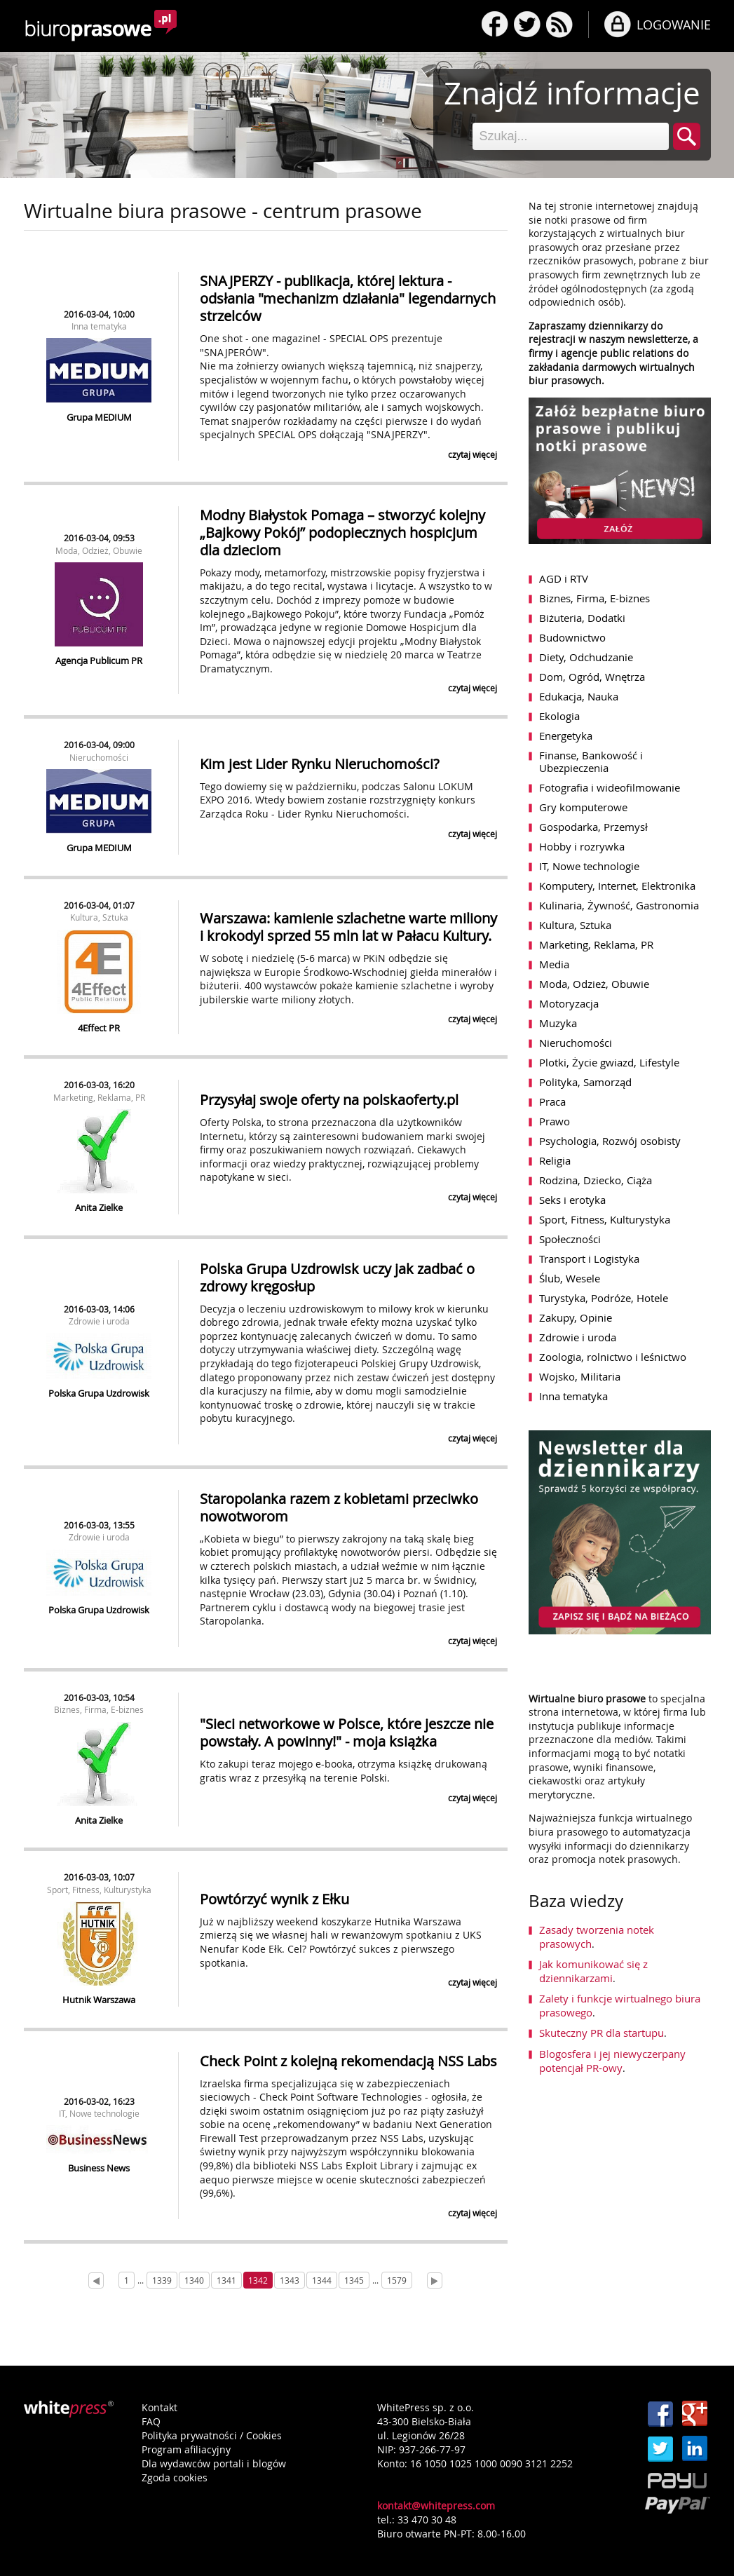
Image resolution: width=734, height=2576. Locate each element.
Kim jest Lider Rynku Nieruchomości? (320, 763)
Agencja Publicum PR (98, 660)
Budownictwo (572, 637)
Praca (552, 1101)
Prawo (554, 1121)
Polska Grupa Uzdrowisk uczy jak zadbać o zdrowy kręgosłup (337, 1277)
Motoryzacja (569, 1003)
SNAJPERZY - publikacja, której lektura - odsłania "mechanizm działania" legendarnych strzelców (348, 298)
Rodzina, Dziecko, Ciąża (595, 1180)
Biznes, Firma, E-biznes (99, 1709)
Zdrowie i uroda (99, 1321)
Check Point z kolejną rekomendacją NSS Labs (348, 2061)
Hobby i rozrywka (582, 846)
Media (554, 964)
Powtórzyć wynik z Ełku (274, 1899)
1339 (162, 2280)
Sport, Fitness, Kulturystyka (99, 1889)
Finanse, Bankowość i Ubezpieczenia (591, 761)
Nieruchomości (98, 757)
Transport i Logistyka (589, 1259)
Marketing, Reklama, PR (99, 1097)
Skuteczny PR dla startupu (601, 2033)
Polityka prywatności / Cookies (212, 2435)
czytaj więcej (472, 454)
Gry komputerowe (583, 807)
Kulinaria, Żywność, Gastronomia (619, 905)
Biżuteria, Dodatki (582, 618)
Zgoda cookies (175, 2477)
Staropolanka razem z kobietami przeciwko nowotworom (339, 1507)
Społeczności (570, 1239)
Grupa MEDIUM (99, 417)
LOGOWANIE (674, 24)
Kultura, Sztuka (99, 917)
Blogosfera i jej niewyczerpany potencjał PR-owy (612, 2061)
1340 (194, 2280)
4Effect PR (99, 1028)
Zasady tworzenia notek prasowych (596, 1937)
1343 (289, 2280)
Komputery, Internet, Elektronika (617, 886)
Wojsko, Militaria (579, 1376)
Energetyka (565, 735)
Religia (555, 1160)
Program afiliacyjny (186, 2449)
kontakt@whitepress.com (436, 2505)
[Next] (434, 2280)
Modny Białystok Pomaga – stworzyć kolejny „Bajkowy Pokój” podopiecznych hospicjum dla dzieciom (342, 533)
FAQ (151, 2421)
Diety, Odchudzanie (586, 657)
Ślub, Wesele (569, 1278)
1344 (322, 2280)
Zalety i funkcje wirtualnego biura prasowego (619, 2005)
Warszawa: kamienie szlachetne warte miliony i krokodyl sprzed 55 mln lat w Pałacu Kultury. (348, 927)
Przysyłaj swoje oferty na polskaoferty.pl (329, 1099)
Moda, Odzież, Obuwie (98, 550)
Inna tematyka (99, 326)
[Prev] (96, 2280)
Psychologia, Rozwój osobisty (610, 1141)
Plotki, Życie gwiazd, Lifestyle (609, 1062)
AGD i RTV (563, 578)
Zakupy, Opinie (575, 1317)
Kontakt (159, 2407)
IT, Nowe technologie (99, 2113)
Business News (99, 2168)
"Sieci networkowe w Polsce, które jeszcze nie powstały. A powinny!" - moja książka (347, 1732)
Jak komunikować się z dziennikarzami (593, 1971)
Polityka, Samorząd (585, 1082)
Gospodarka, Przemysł (593, 827)
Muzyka (558, 1023)
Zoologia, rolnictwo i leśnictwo (612, 1357)
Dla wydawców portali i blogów (214, 2463)
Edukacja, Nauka (578, 696)
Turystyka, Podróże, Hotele (603, 1298)
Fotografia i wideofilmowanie (609, 787)
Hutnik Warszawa (98, 1999)
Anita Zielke (99, 1207)
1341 (226, 2280)
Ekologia (559, 716)
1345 (354, 2280)
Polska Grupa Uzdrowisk (98, 1393)
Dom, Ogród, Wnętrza (592, 677)
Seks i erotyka (572, 1200)
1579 (397, 2280)
